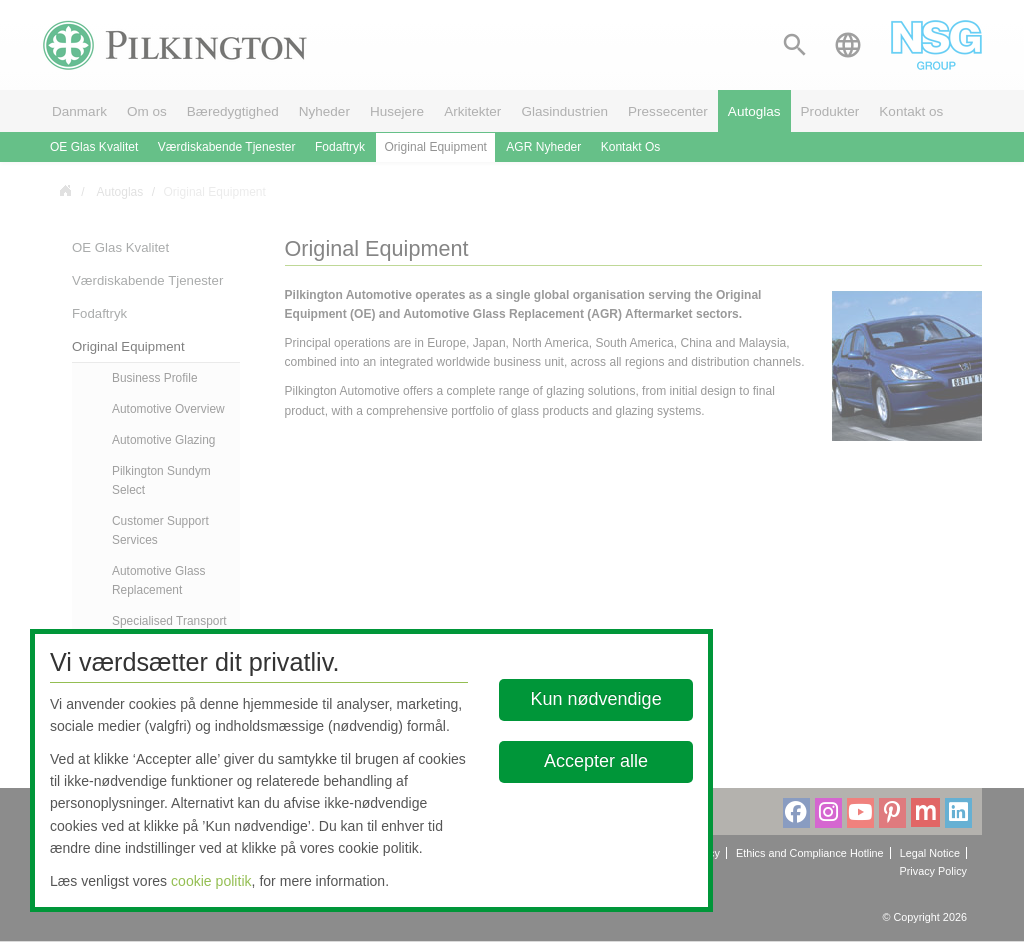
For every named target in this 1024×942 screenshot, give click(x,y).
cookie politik (211, 881)
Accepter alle (597, 761)
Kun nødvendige (596, 699)
